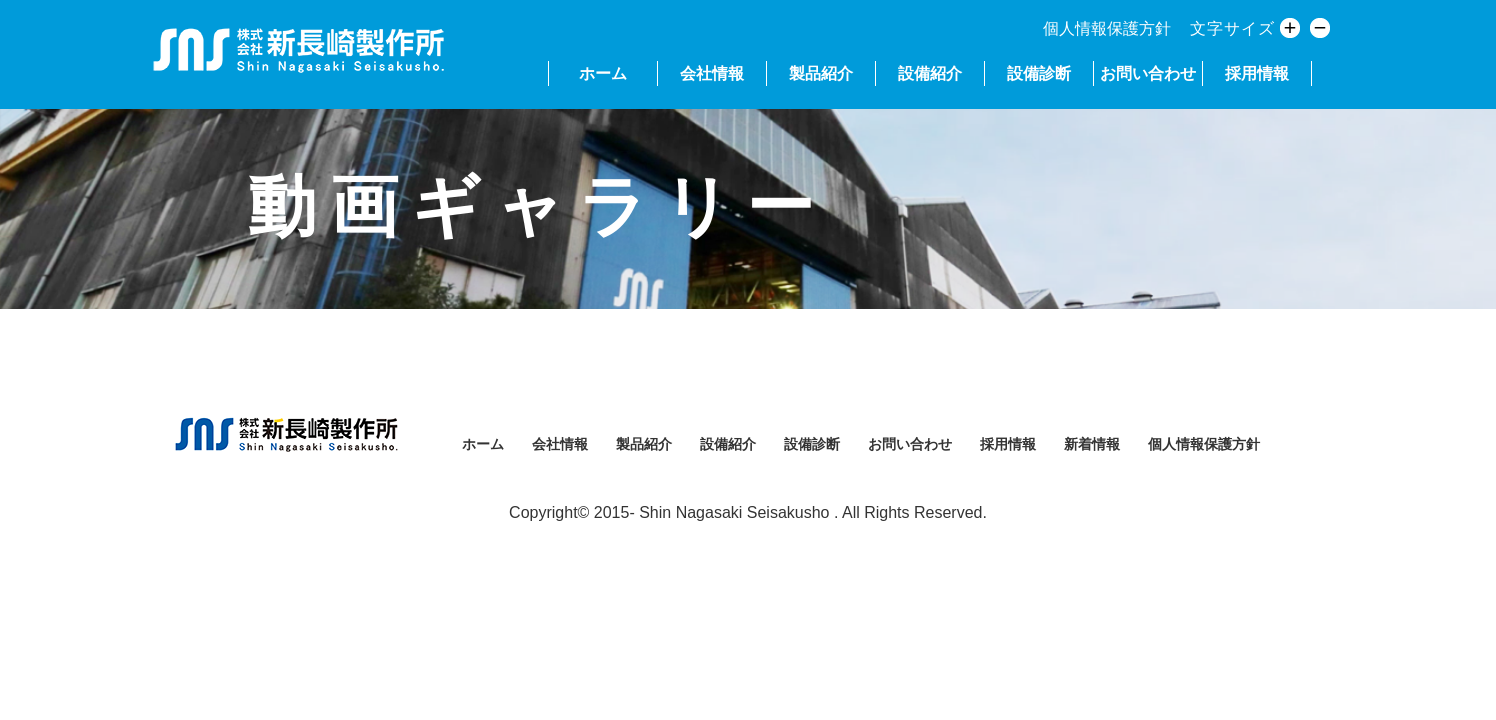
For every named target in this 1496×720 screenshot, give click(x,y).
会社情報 (712, 73)
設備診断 (1039, 73)
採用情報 (1257, 73)
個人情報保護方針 (1107, 28)
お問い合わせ (1148, 73)
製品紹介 (821, 73)
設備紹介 (930, 73)
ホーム (603, 73)
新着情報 (1092, 444)
